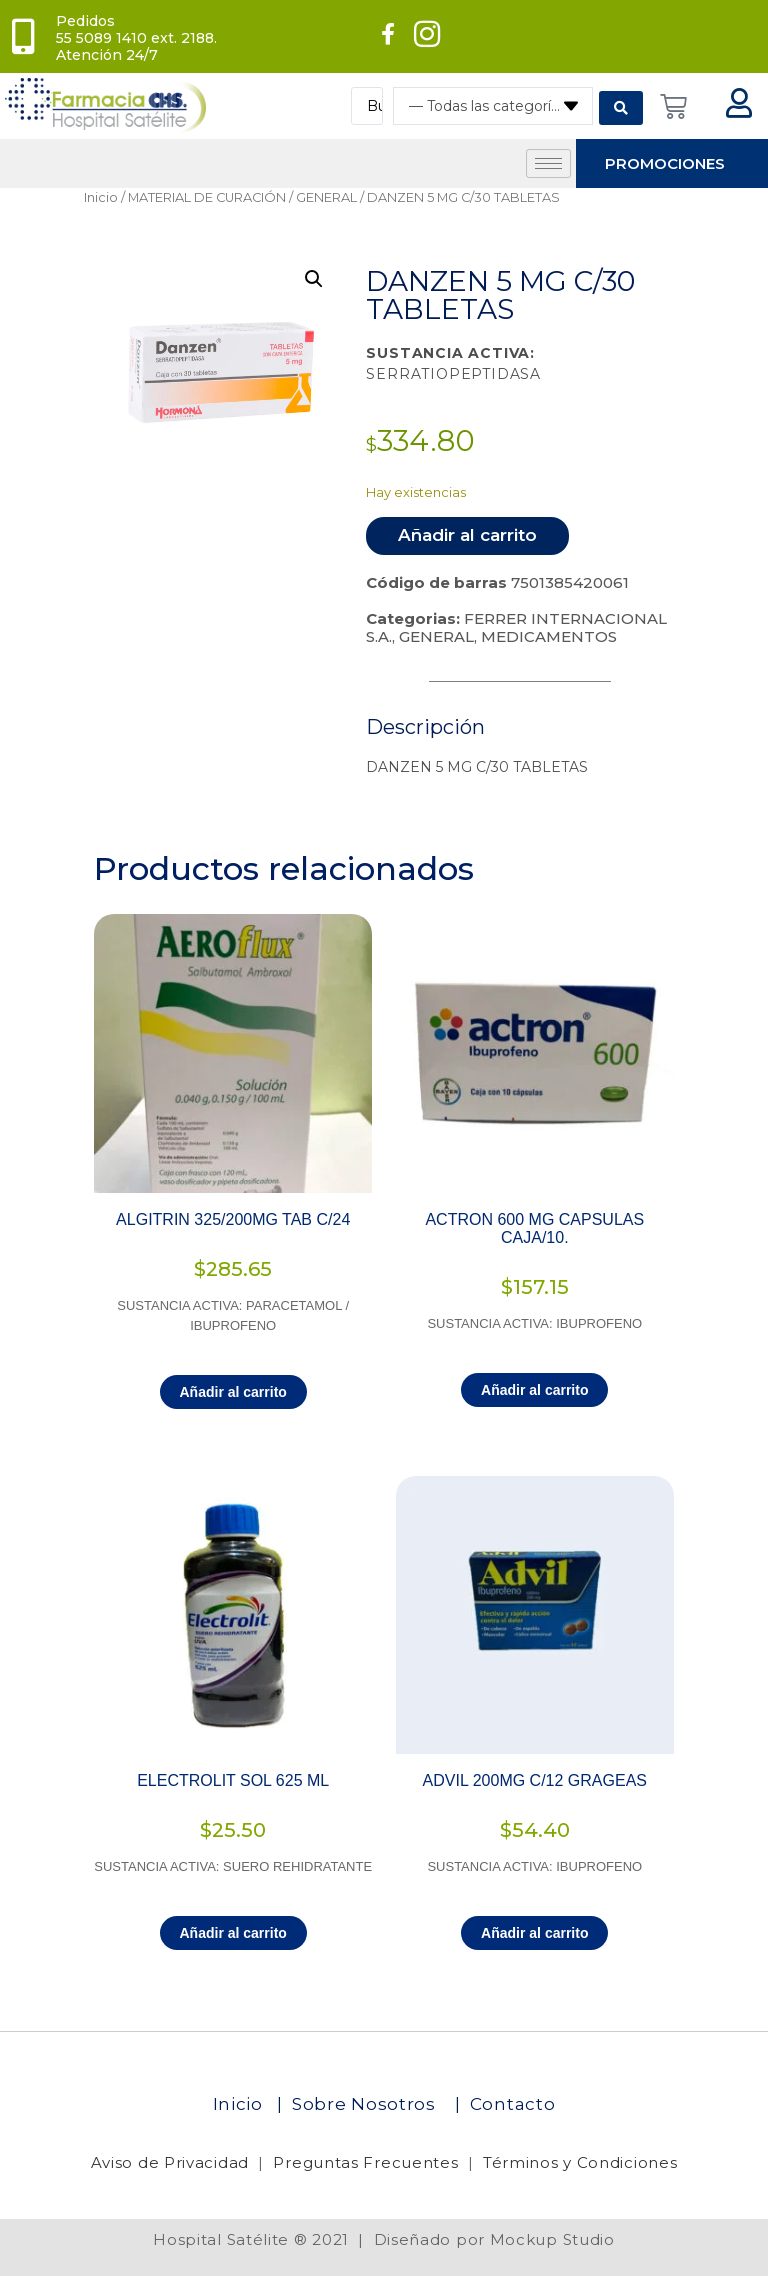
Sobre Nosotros (366, 2104)
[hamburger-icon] (548, 163)
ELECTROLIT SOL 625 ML (233, 1780)
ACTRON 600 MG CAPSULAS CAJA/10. (534, 1228)
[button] (314, 279)
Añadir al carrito (467, 535)
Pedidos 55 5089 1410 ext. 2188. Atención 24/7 (136, 38)
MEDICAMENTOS (549, 636)
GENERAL (326, 197)
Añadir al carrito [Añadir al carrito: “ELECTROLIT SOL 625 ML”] (233, 1933)
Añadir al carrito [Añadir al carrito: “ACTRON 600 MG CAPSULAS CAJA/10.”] (534, 1390)
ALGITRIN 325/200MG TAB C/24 (233, 1219)
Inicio (101, 197)
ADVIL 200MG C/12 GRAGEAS (535, 1780)
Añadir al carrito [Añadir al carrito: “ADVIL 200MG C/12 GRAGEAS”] (534, 1933)
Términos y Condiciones (580, 2162)
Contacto (513, 2104)
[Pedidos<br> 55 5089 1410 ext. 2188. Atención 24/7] (23, 37)
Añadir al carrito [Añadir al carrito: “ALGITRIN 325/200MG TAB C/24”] (233, 1392)
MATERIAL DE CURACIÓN (207, 197)
